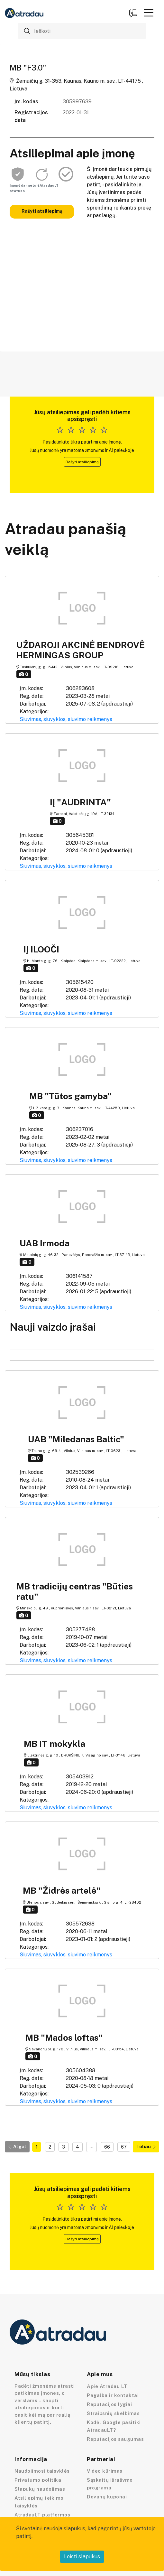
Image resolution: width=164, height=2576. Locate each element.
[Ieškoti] (82, 31)
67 (124, 2147)
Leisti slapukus (82, 2556)
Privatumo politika (37, 2480)
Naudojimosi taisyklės (42, 2471)
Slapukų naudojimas (39, 2489)
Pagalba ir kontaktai (113, 2395)
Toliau (146, 2146)
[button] (148, 12)
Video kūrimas (105, 2471)
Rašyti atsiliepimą (42, 211)
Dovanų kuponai (107, 2496)
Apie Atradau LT (107, 2386)
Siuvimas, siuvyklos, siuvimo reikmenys (66, 719)
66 (107, 2147)
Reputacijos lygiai (109, 2404)
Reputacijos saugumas (115, 2439)
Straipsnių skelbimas (113, 2413)
